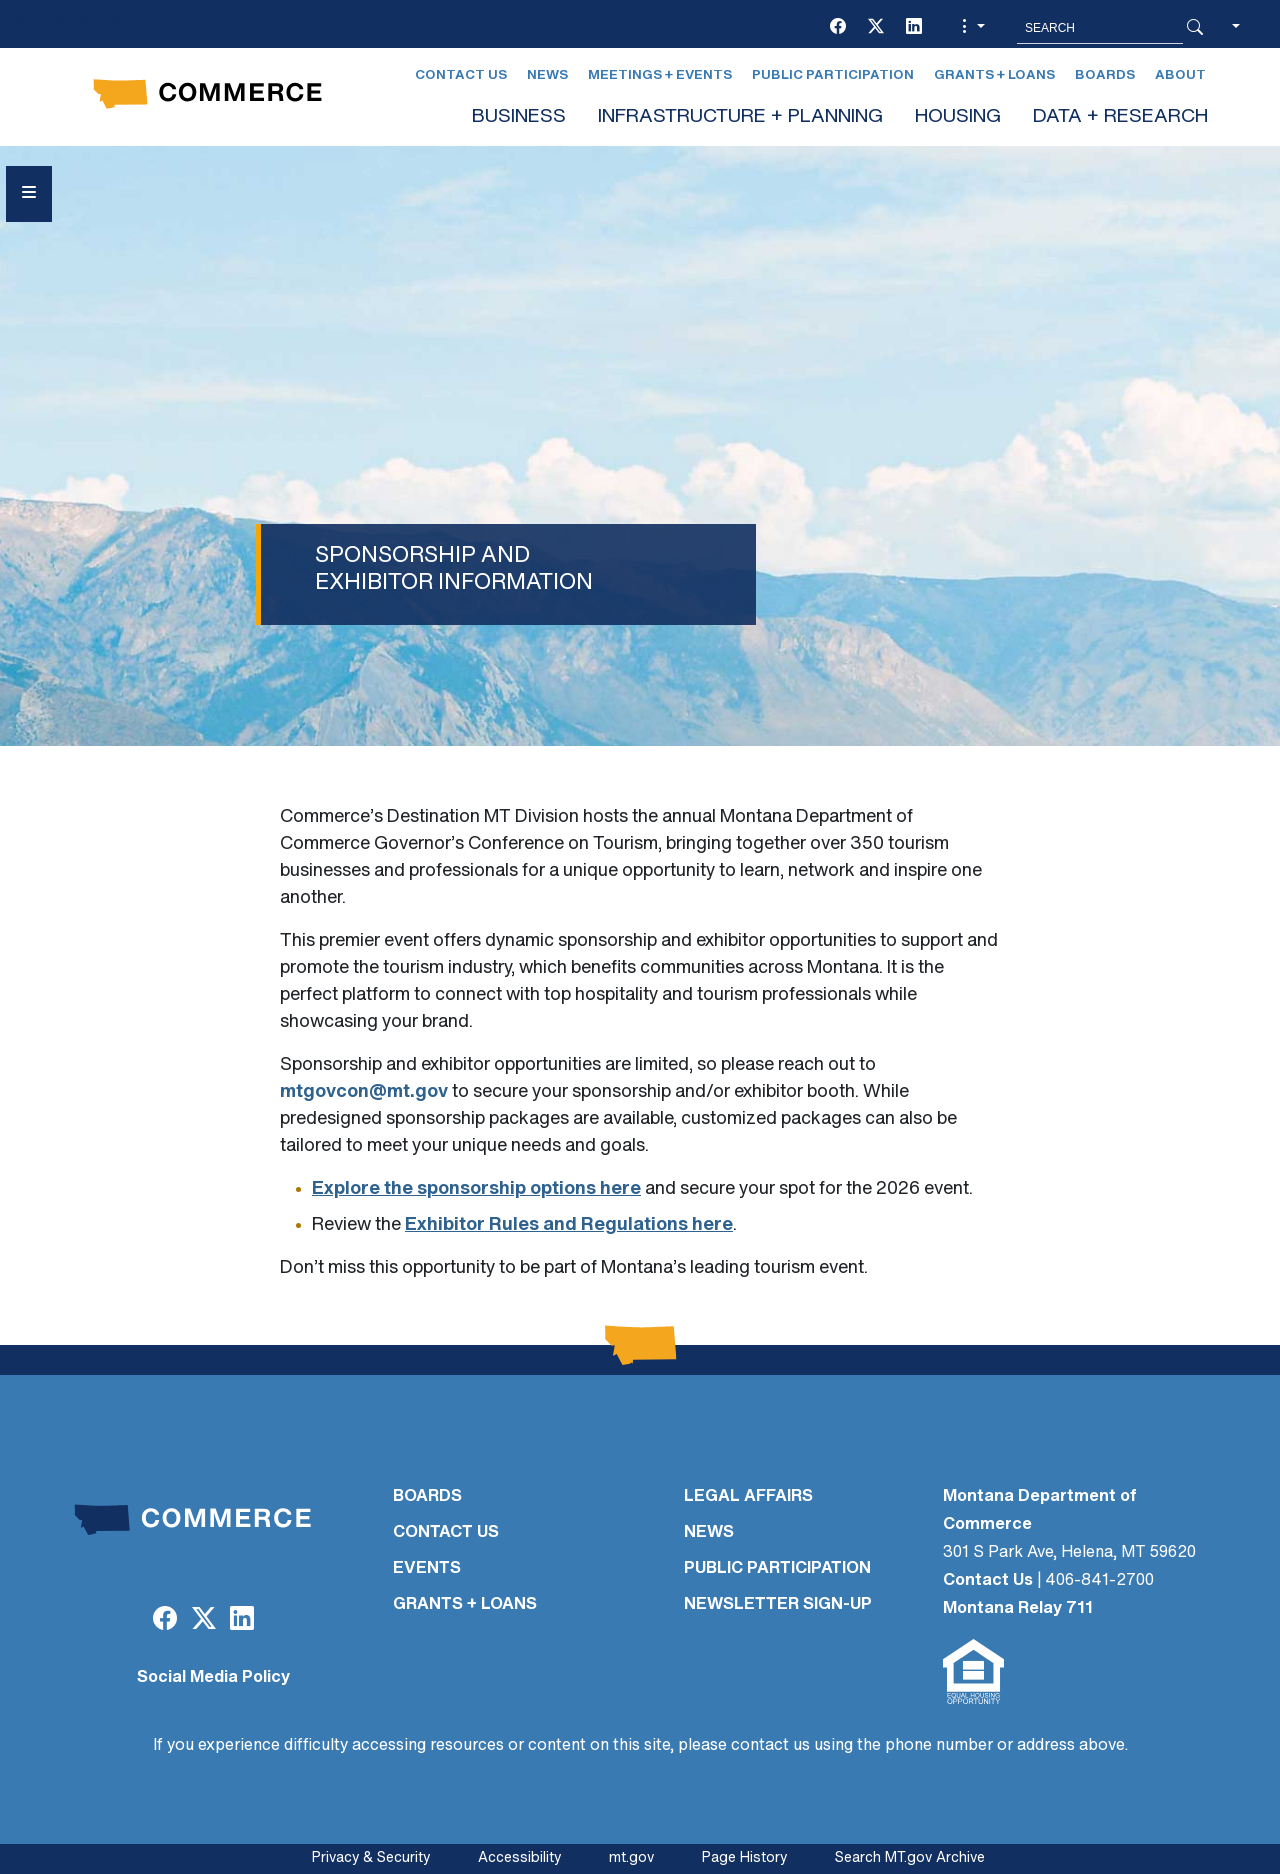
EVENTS (427, 1569)
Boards (1105, 75)
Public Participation (833, 75)
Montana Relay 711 (1018, 1609)
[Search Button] (1195, 28)
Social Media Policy (213, 1678)
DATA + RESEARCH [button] (1120, 117)
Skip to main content (88, 21)
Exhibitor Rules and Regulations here (569, 1225)
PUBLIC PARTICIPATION (777, 1569)
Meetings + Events (660, 75)
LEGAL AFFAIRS (748, 1497)
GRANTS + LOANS (465, 1605)
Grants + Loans (994, 75)
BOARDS (427, 1497)
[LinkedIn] (914, 28)
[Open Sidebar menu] (29, 194)
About (1180, 75)
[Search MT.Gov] (1100, 28)
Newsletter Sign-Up (778, 1605)
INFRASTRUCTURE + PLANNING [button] (740, 117)
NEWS (709, 1533)
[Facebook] (838, 28)
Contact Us (461, 75)
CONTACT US (446, 1533)
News (547, 75)
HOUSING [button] (958, 117)
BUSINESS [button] (519, 117)
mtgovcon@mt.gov (364, 1092)
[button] (971, 28)
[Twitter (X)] (876, 28)
